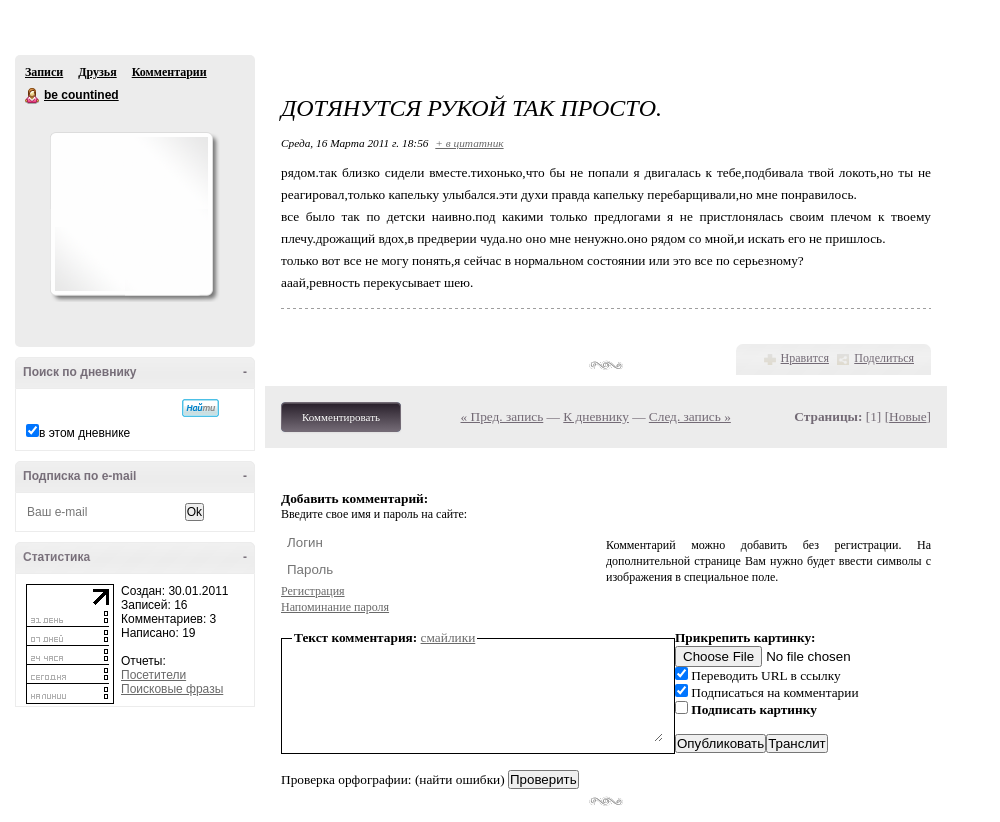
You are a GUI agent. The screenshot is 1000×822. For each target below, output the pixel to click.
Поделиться (884, 358)
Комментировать (341, 417)
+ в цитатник (469, 143)
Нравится (805, 358)
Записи (44, 72)
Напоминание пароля (335, 607)
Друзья (97, 72)
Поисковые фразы (172, 689)
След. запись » (690, 416)
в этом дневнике (84, 433)
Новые (907, 416)
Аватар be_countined (131, 214)
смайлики (448, 637)
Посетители (153, 675)
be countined (33, 96)
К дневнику (596, 416)
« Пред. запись (502, 416)
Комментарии (169, 72)
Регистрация (313, 591)
